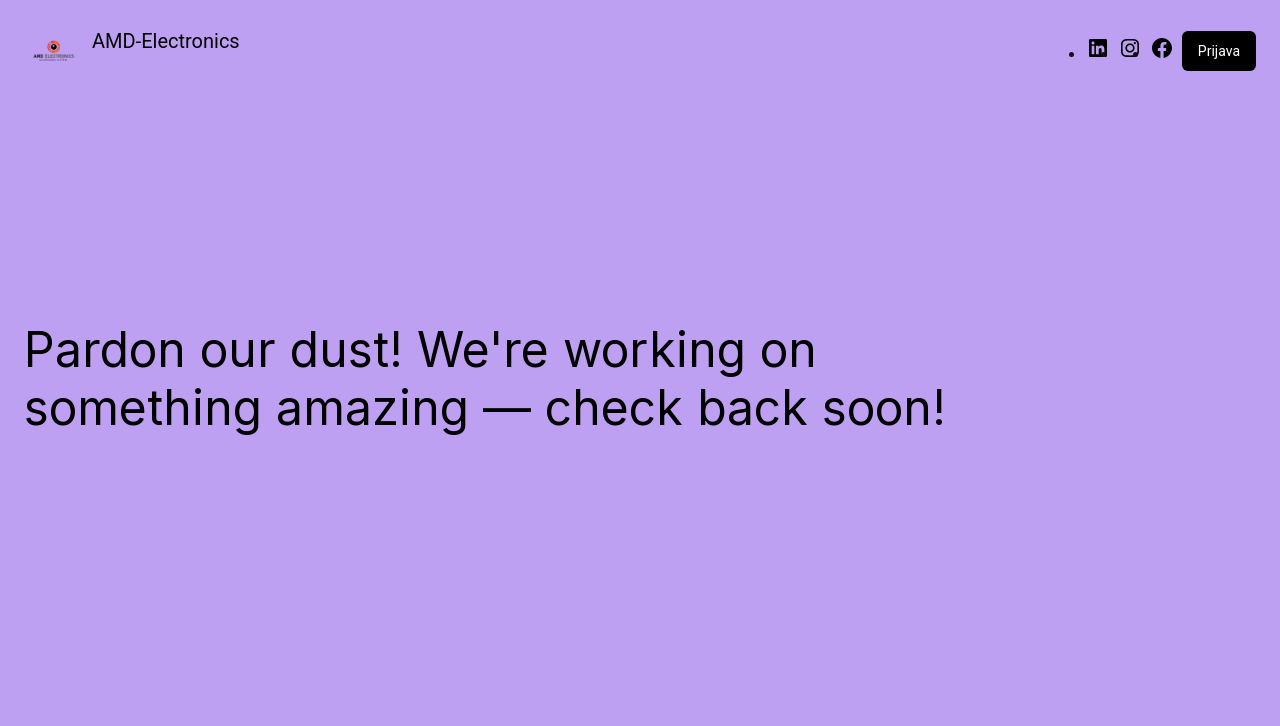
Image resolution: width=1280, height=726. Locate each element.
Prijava (1219, 51)
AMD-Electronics (166, 41)
